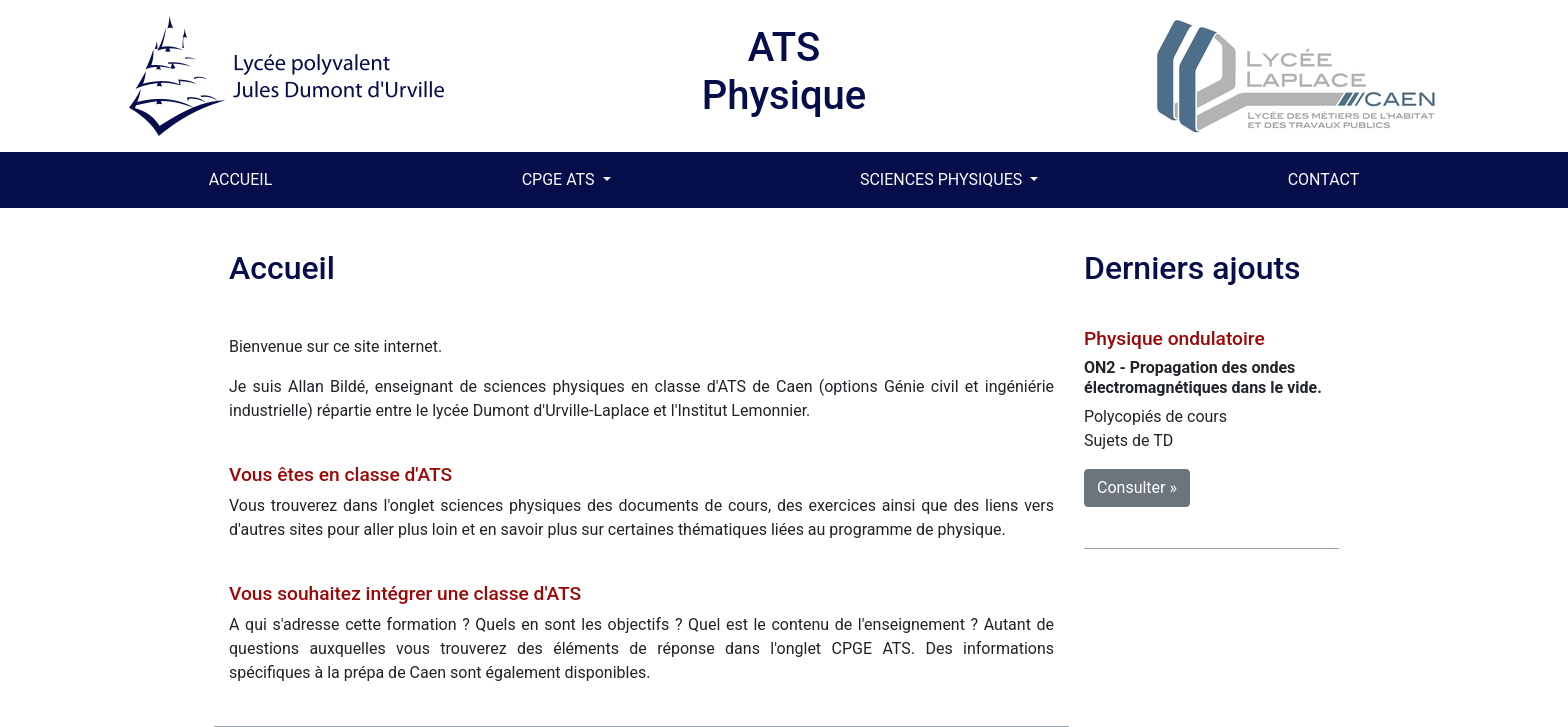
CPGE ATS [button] (560, 179)
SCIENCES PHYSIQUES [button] (943, 179)
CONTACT (1324, 179)
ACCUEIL (245, 178)
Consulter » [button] (1137, 487)
